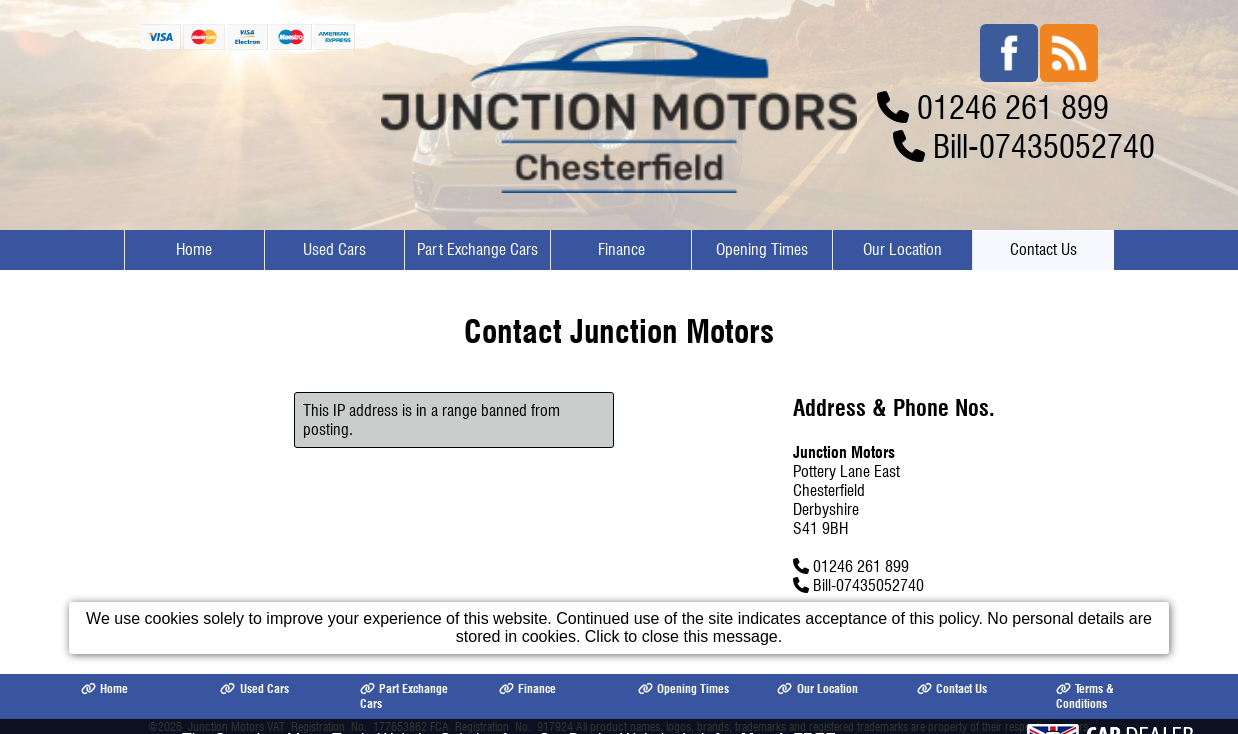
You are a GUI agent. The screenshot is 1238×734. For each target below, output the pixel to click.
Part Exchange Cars (477, 249)
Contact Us (1043, 249)
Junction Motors (226, 726)
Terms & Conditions (1085, 696)
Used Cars (334, 249)
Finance (621, 249)
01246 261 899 (1013, 107)
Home (194, 249)
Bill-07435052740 (1044, 146)
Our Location (902, 249)
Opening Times (762, 249)
